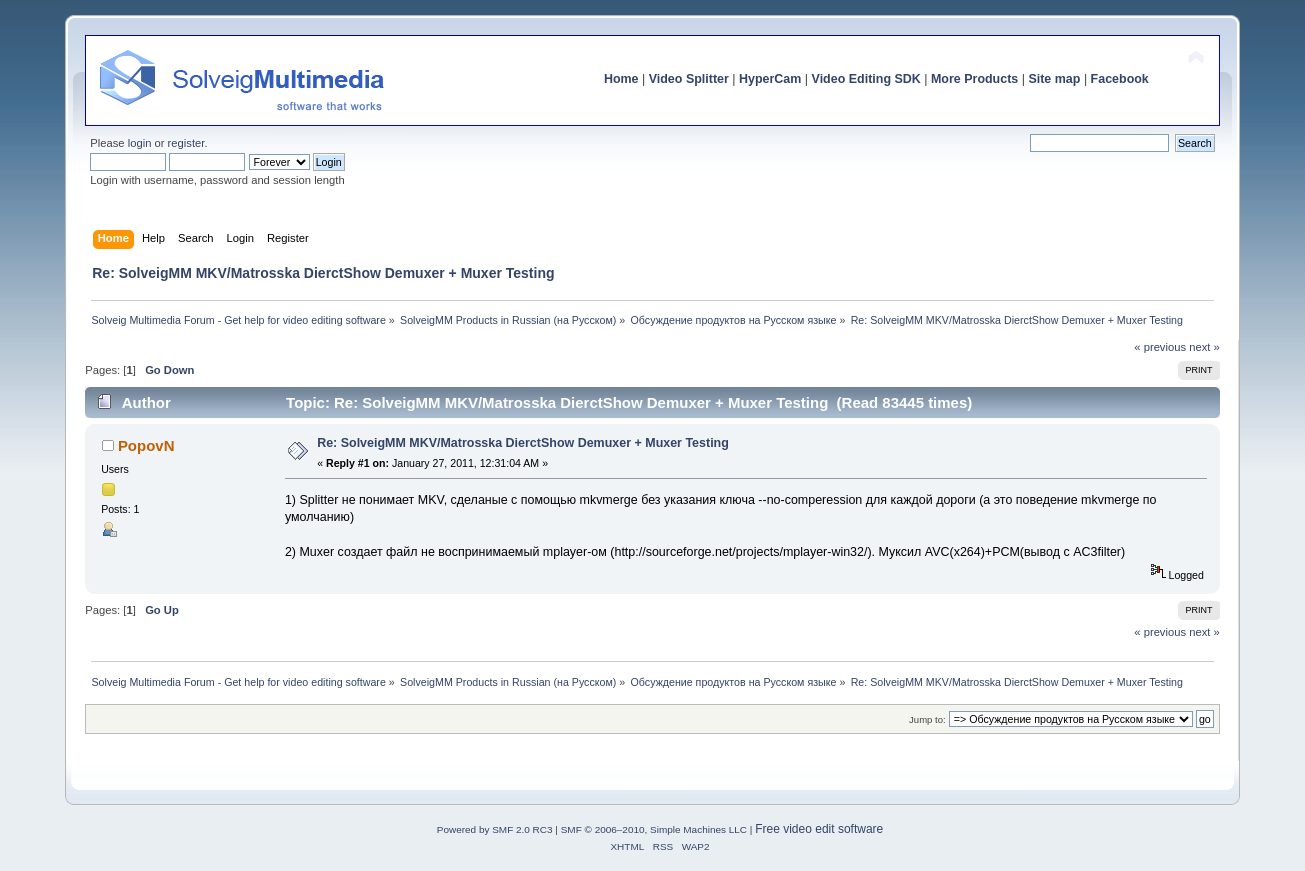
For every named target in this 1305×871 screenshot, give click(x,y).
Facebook (1120, 79)
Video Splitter (689, 79)
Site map (1054, 79)
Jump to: (927, 719)
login (140, 143)
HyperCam (770, 79)
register (186, 143)
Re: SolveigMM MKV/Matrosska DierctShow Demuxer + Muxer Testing (523, 443)
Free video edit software (819, 829)
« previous (1160, 347)
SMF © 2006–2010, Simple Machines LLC (654, 829)
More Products (974, 79)
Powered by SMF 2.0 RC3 (495, 829)
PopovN (146, 445)
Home (621, 79)
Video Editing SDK (866, 79)
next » (1204, 347)
